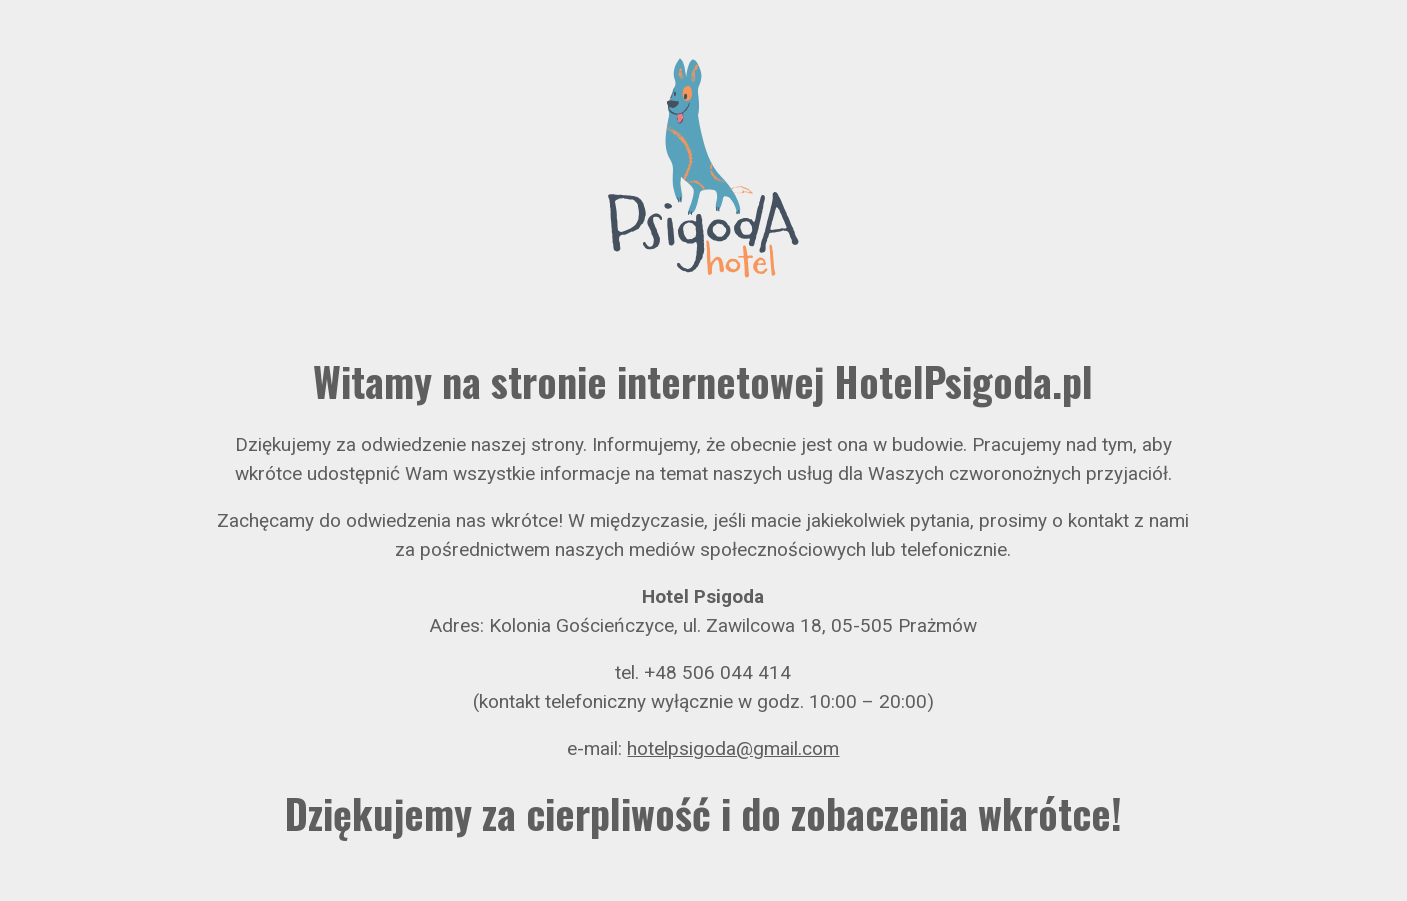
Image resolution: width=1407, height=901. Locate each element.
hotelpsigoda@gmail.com (733, 748)
